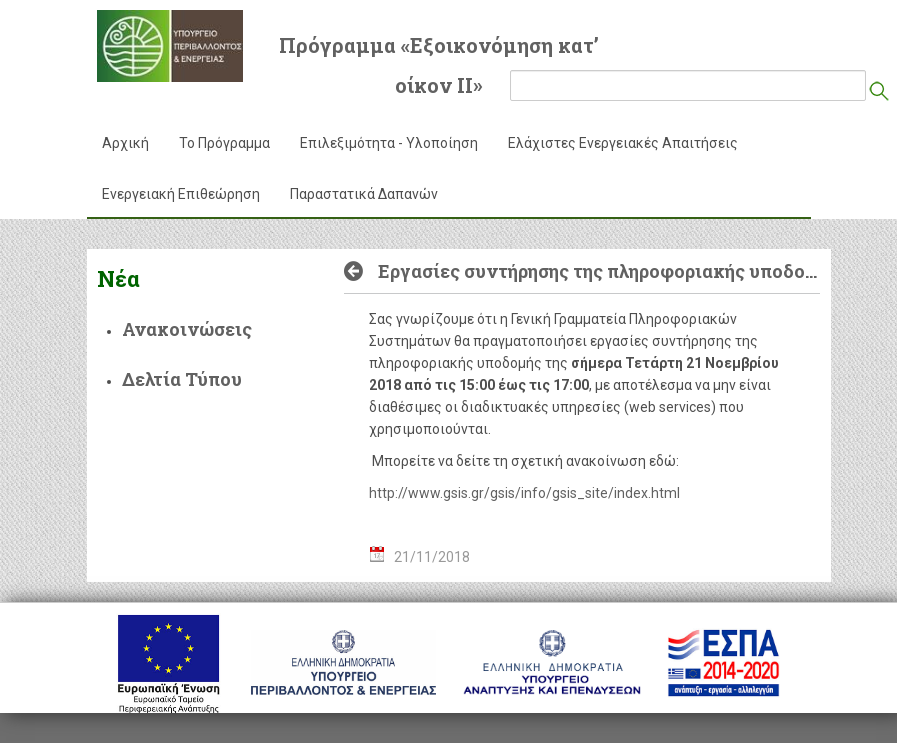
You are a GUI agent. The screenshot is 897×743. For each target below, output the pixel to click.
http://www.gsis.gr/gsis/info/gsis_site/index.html (524, 493)
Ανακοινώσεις (187, 329)
